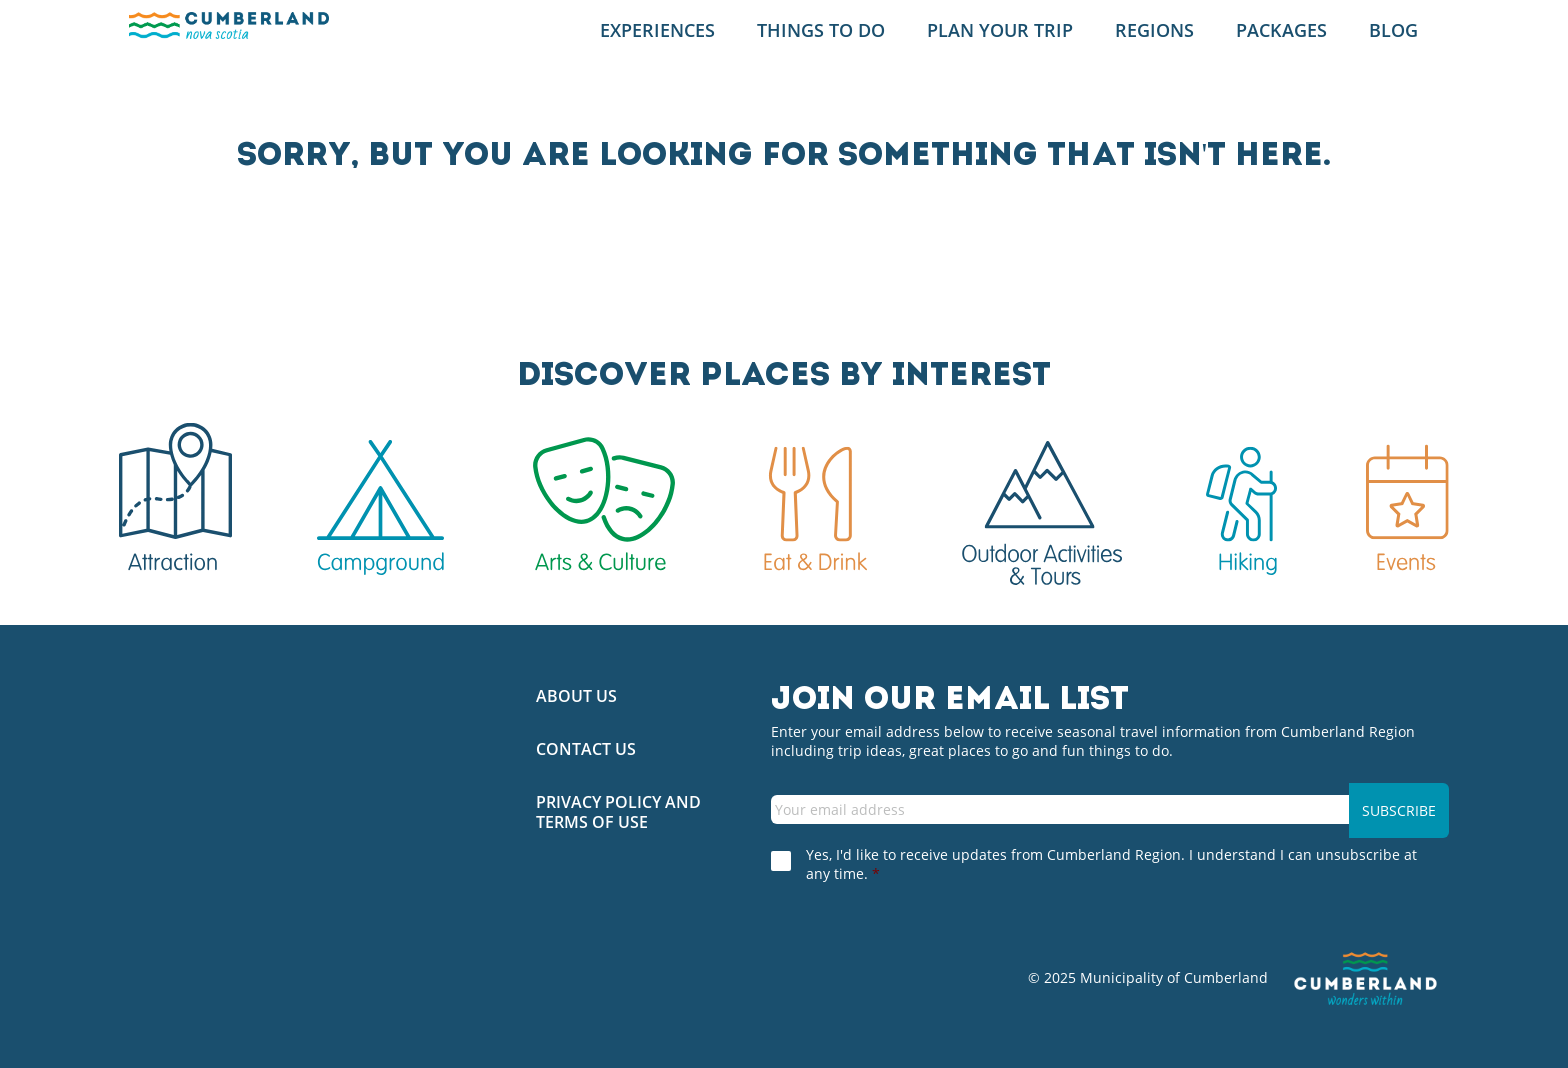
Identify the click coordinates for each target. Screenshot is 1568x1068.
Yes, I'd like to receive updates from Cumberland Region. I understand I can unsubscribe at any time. (1111, 864)
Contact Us (586, 749)
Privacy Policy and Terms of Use (618, 812)
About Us (576, 696)
